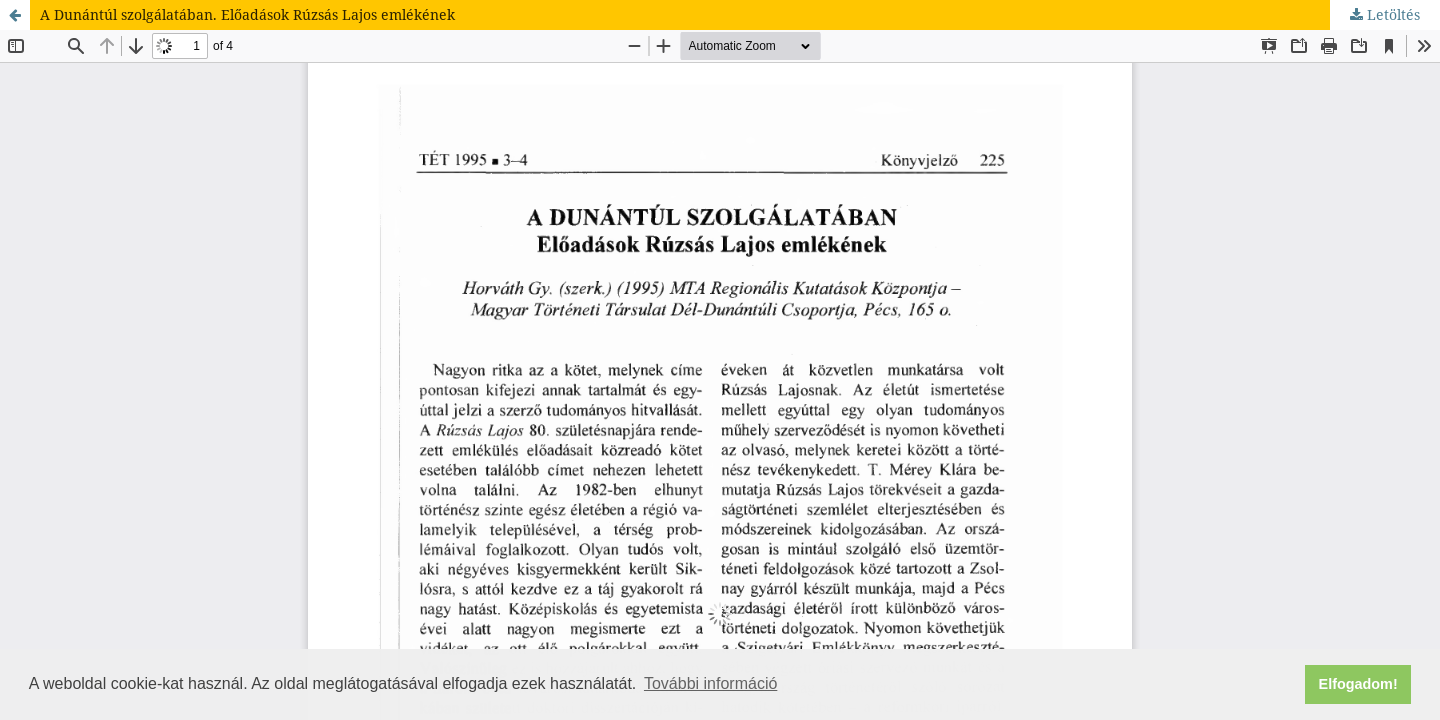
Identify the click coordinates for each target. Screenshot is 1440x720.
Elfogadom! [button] (1358, 684)
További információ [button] (710, 683)
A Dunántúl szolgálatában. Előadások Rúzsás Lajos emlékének (247, 14)
